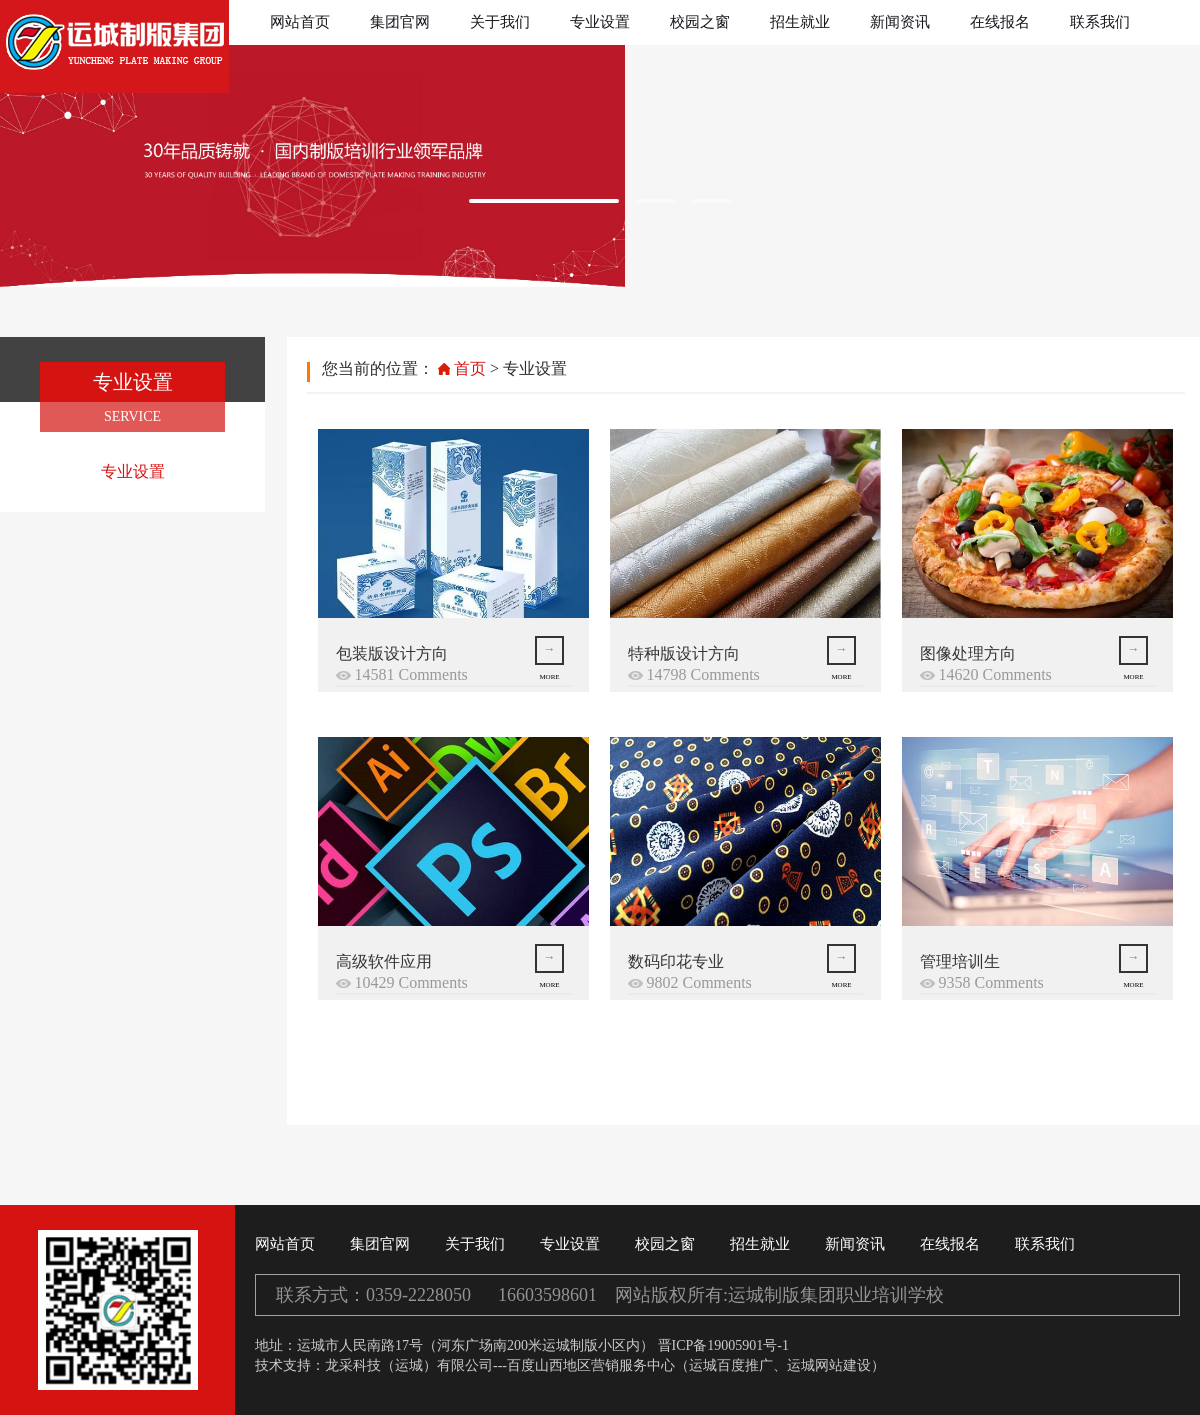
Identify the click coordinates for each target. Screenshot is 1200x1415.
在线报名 (1000, 22)
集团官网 (400, 22)
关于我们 (500, 22)
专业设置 (600, 22)
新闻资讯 (900, 22)
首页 (470, 368)
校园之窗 (700, 22)
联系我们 (1100, 22)
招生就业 (800, 22)
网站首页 (300, 22)
